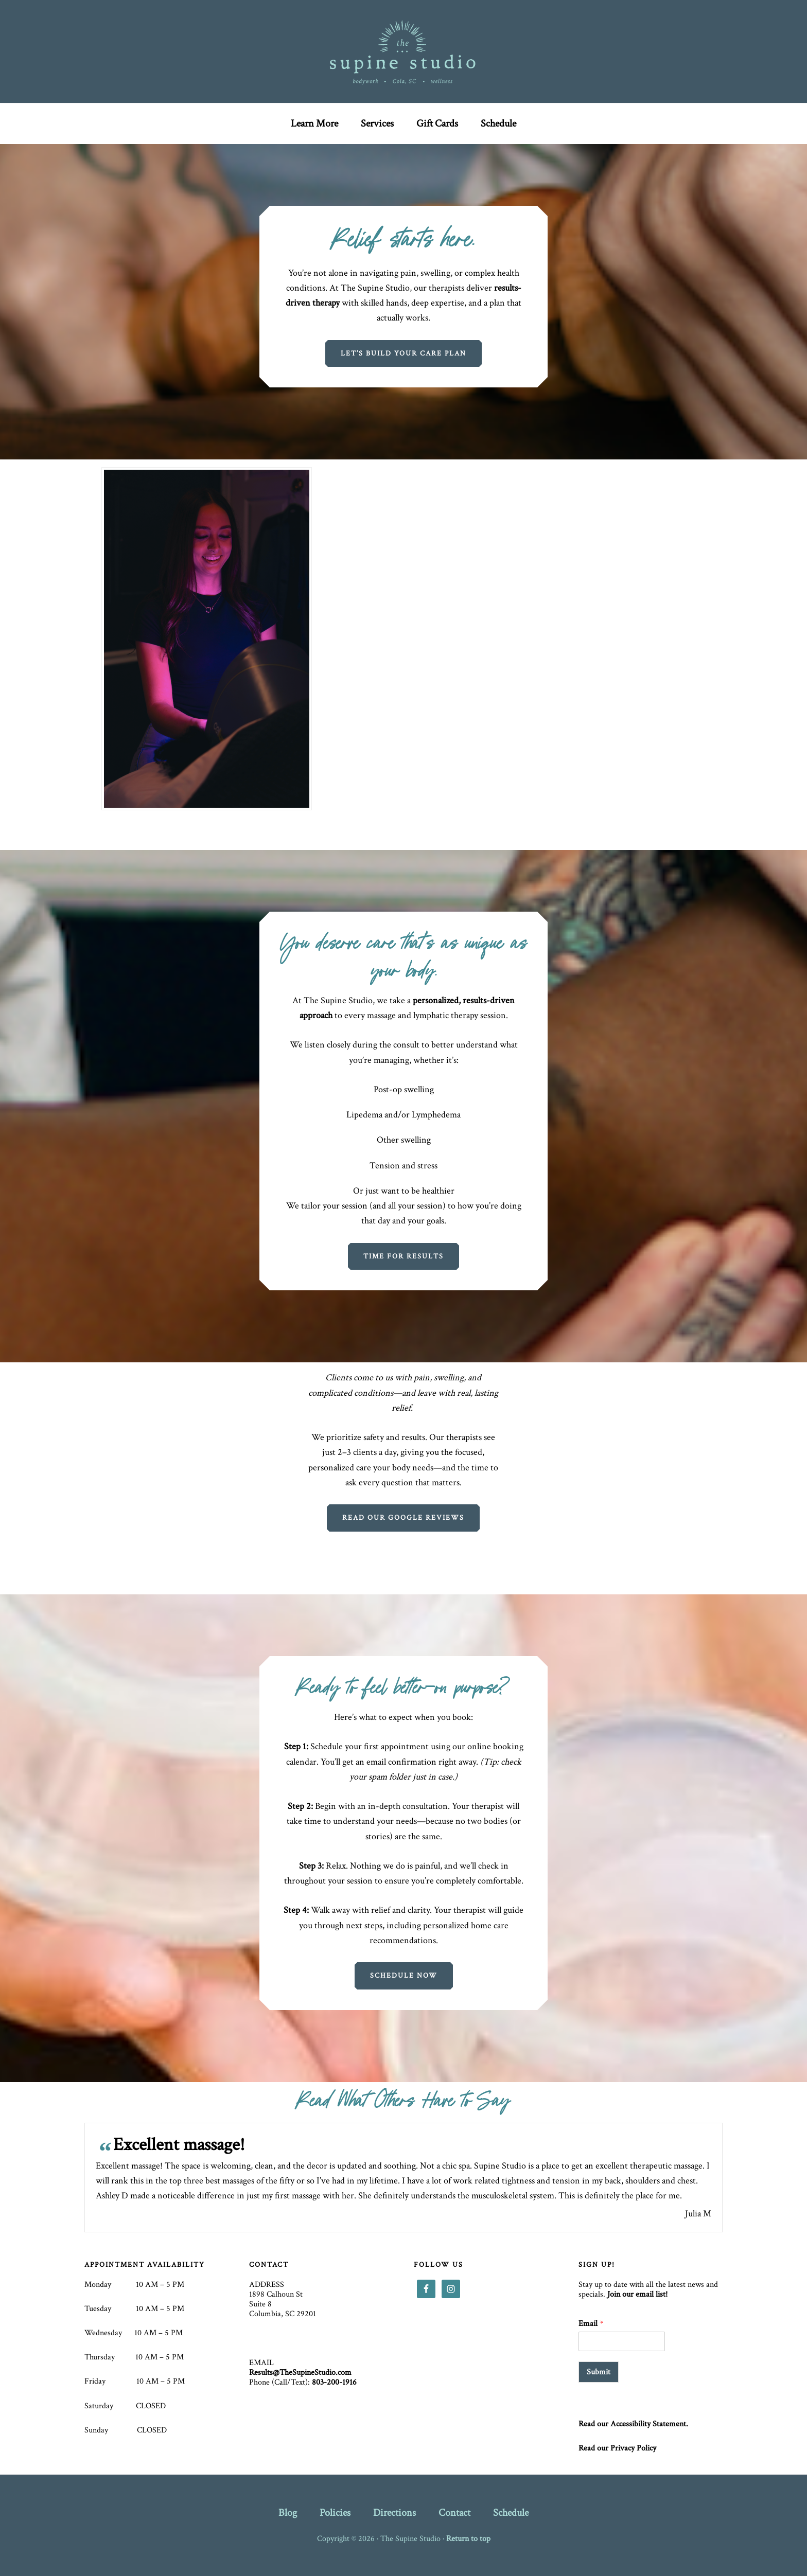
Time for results (403, 1256)
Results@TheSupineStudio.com (300, 2372)
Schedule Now (403, 1975)
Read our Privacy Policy (617, 2448)
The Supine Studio (403, 51)
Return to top (468, 2538)
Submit (598, 2372)
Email (590, 2324)
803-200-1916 (334, 2382)
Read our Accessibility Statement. (633, 2424)
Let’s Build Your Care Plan (403, 353)
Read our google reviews (403, 1517)
